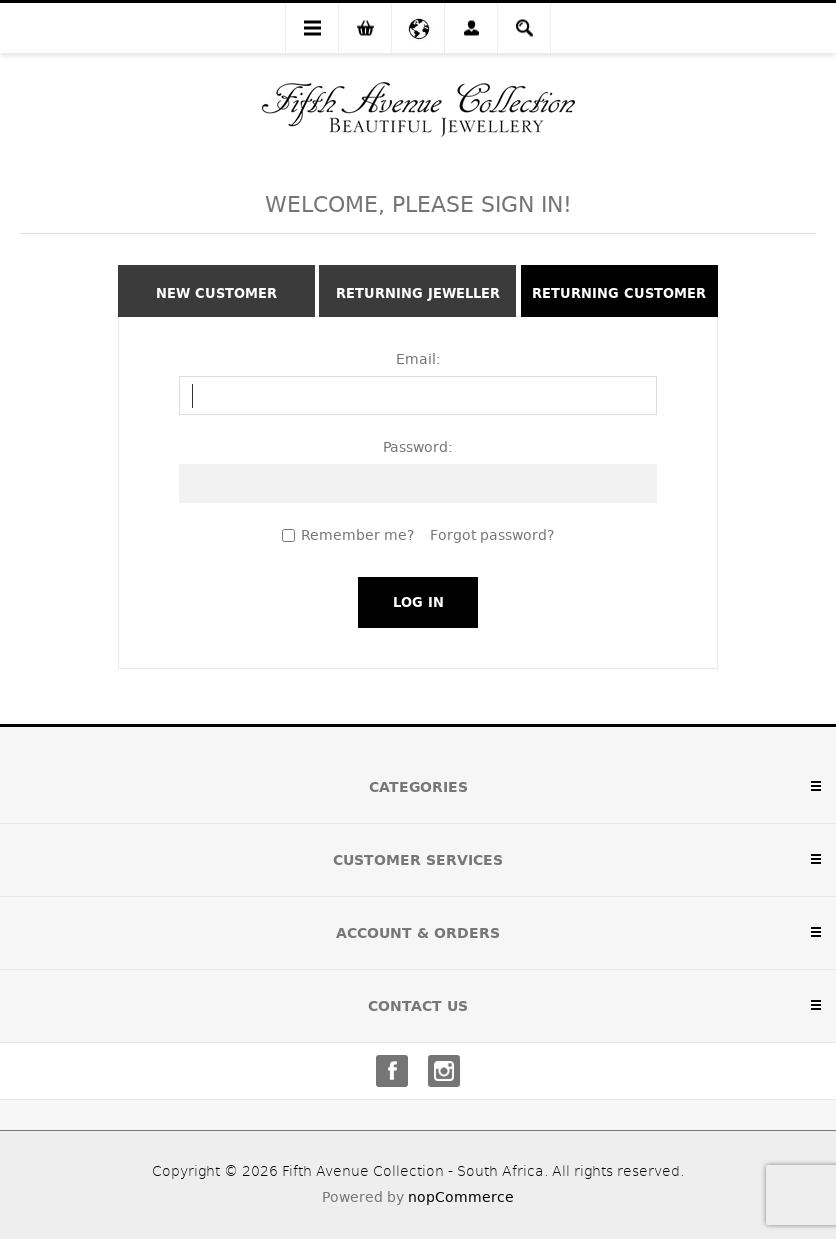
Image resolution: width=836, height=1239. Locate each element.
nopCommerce (461, 1197)
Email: (418, 359)
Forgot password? (492, 535)
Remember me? (357, 535)
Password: (418, 447)
